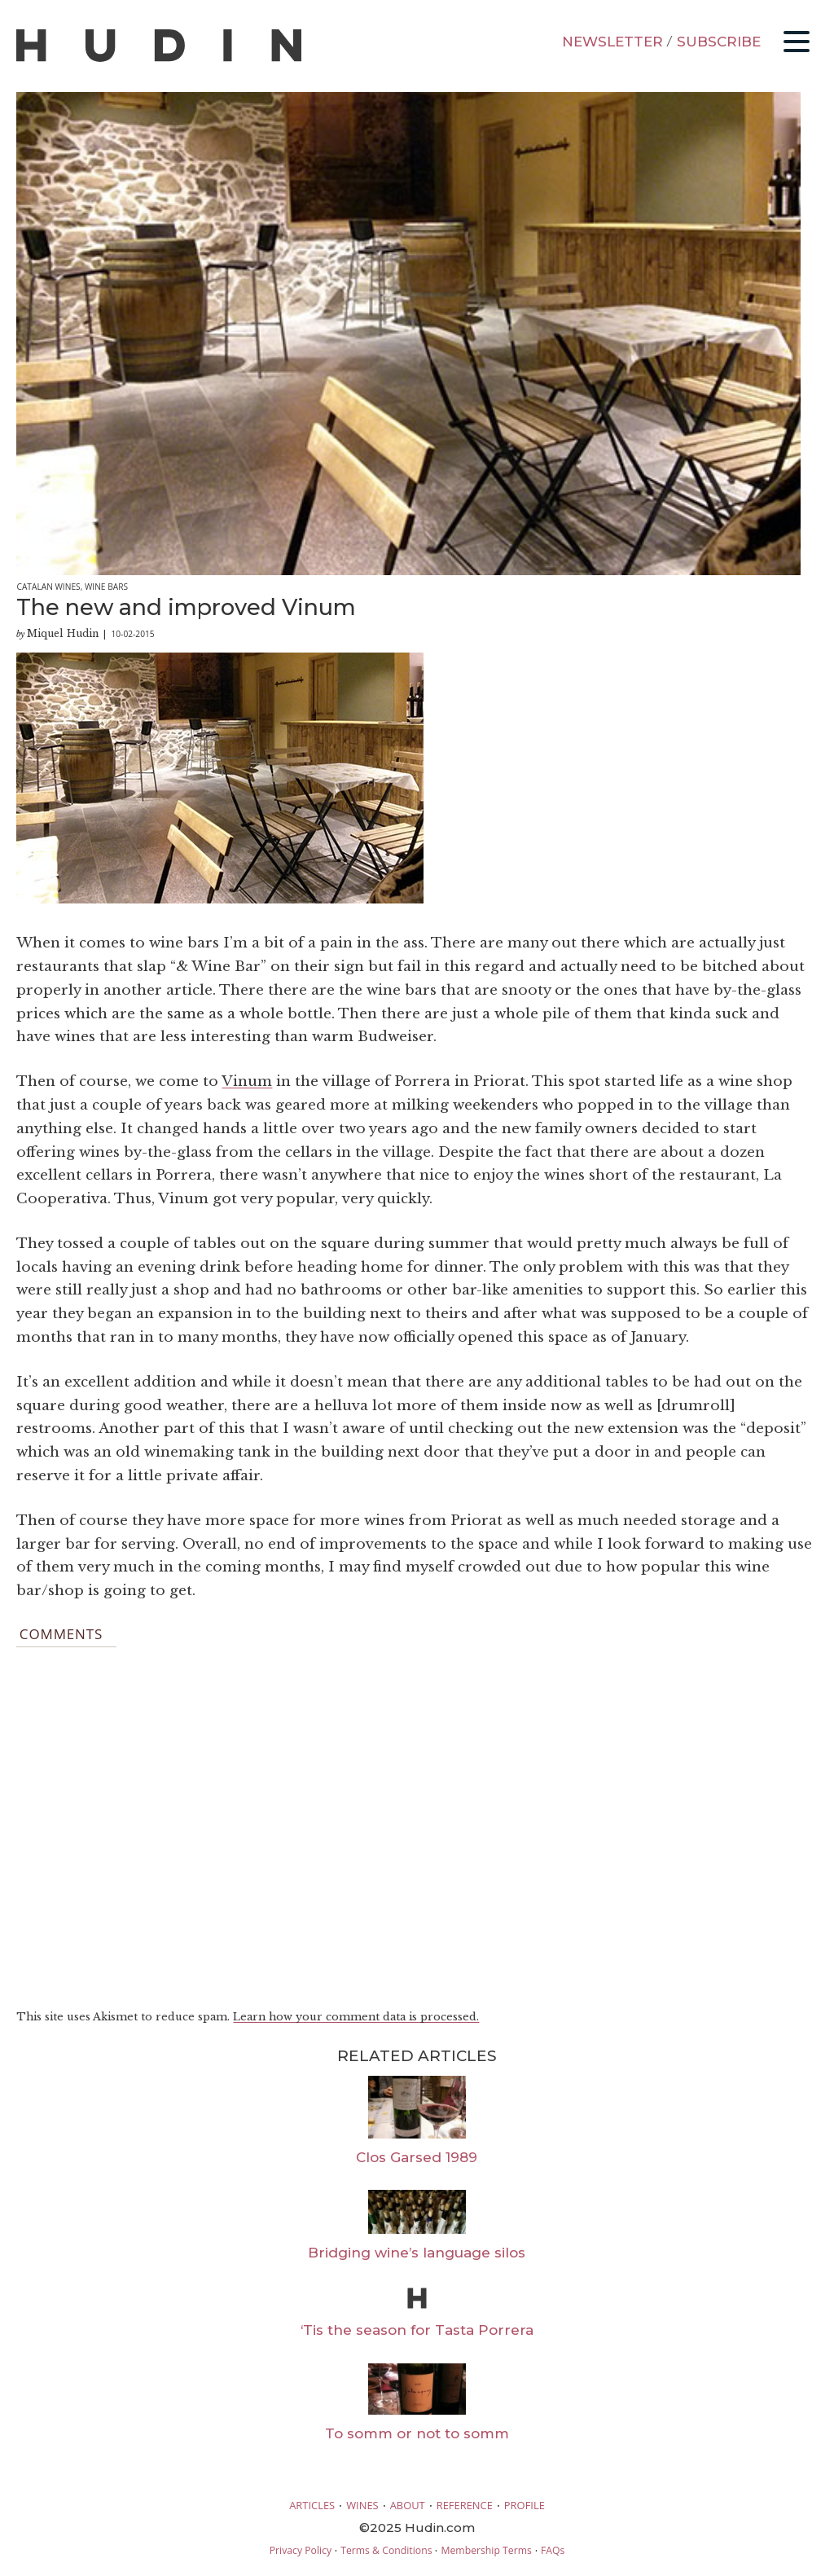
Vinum (247, 1081)
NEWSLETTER (612, 41)
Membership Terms (486, 2550)
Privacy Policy (300, 2550)
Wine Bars (106, 586)
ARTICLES (312, 2505)
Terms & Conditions (386, 2550)
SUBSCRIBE (719, 41)
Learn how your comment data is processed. (356, 2017)
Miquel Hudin (63, 633)
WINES (362, 2505)
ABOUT (407, 2505)
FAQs (552, 2550)
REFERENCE (465, 2505)
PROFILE (524, 2505)
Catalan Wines (48, 586)
